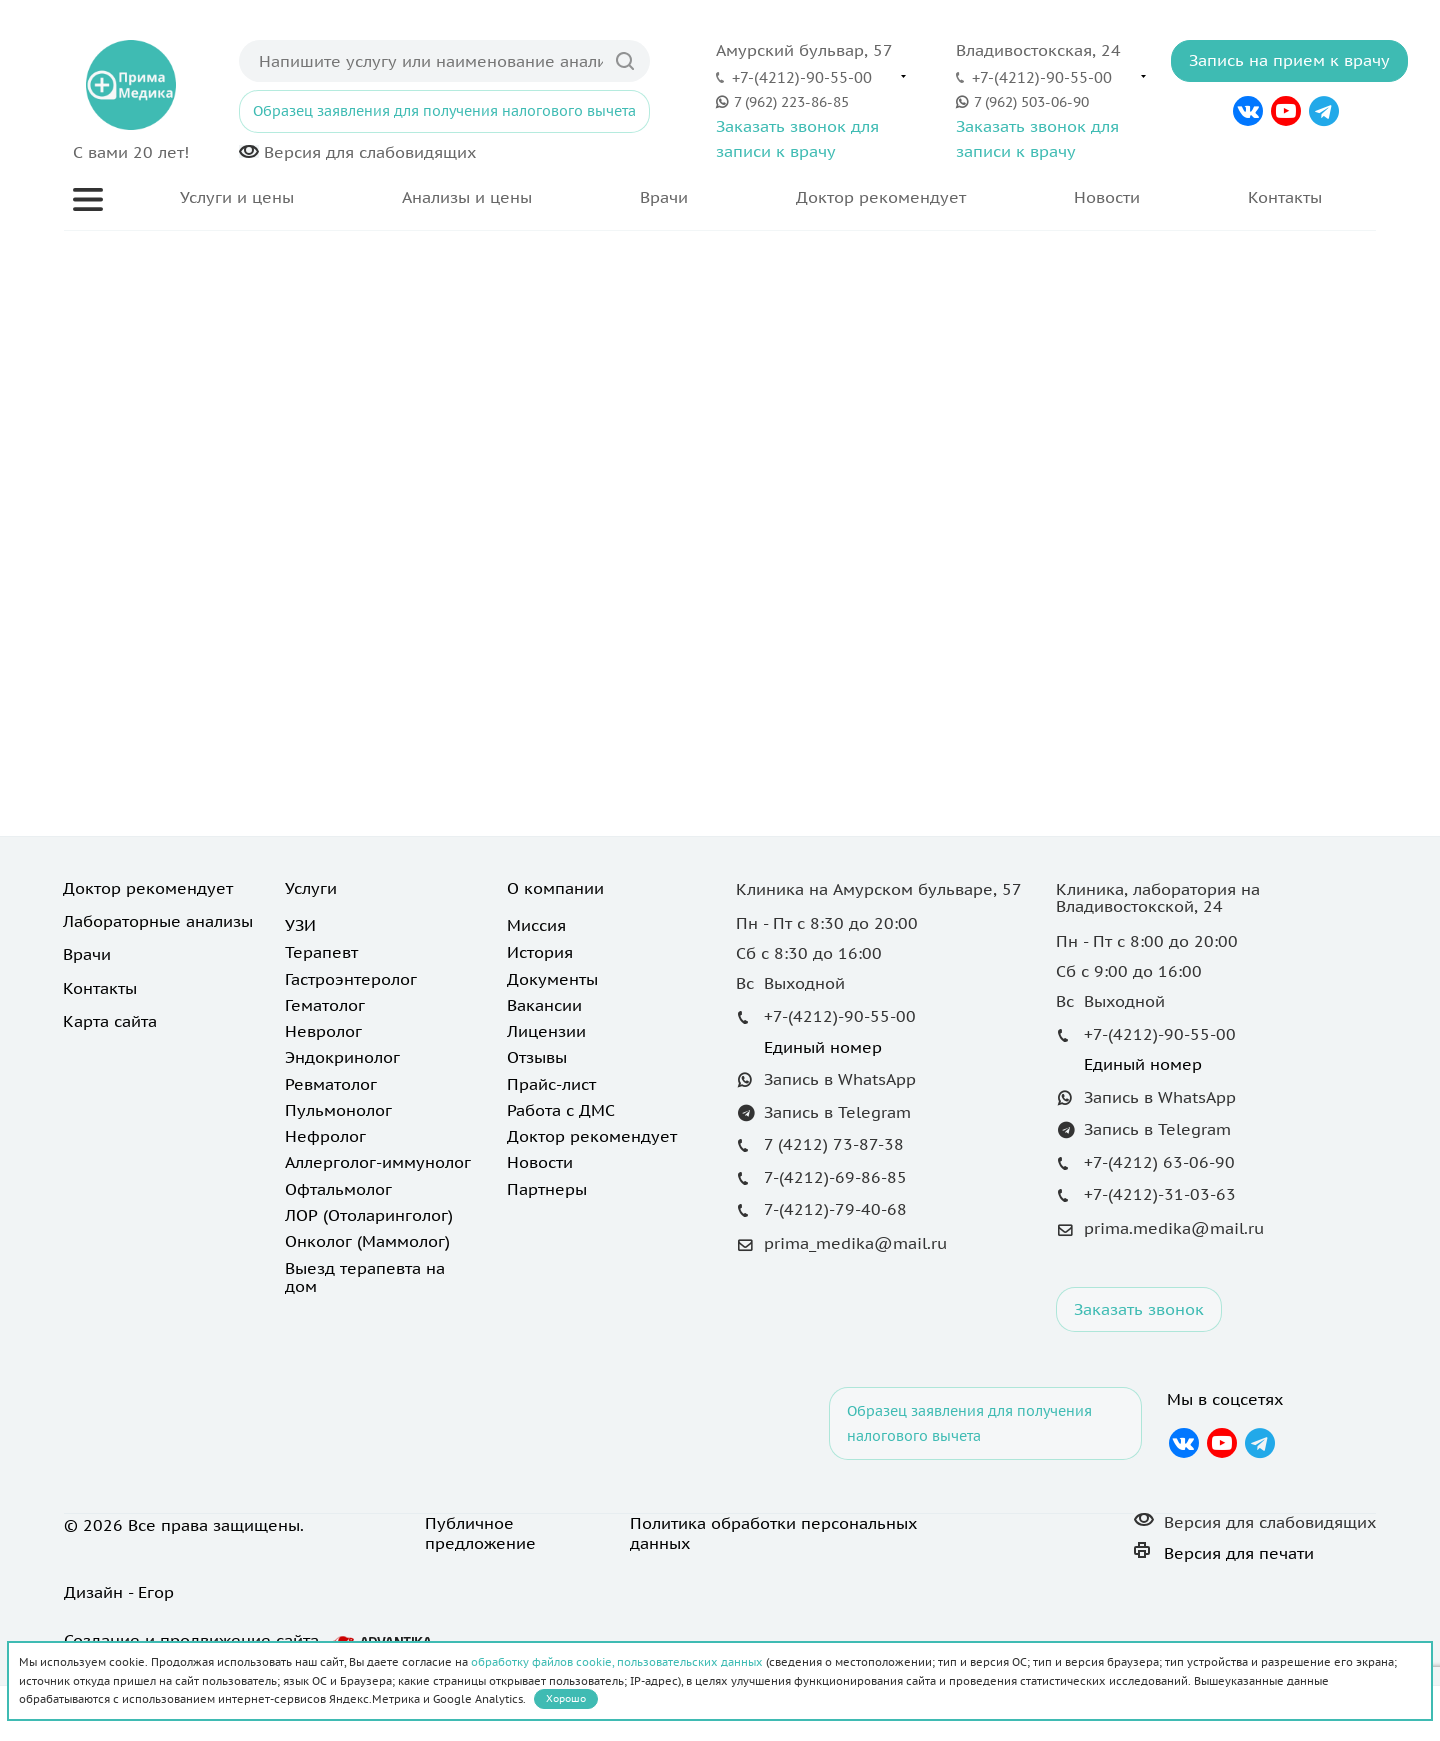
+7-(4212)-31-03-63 (1160, 1194)
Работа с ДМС (561, 1110)
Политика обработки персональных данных (773, 1533)
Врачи (664, 197)
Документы (552, 979)
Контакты (1285, 197)
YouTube (1286, 111)
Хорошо (566, 1698)
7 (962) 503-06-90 (1031, 101)
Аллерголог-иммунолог (378, 1162)
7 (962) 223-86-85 (791, 101)
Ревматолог (331, 1084)
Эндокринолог (342, 1057)
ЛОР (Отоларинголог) (369, 1215)
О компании (555, 888)
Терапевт (321, 952)
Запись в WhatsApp (840, 1079)
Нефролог (325, 1136)
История (540, 952)
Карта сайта (110, 1021)
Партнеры (547, 1189)
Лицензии (546, 1031)
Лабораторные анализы (158, 921)
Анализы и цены (467, 197)
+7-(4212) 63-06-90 (1159, 1162)
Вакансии (544, 1005)
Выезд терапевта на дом (365, 1277)
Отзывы (537, 1057)
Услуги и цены (237, 197)
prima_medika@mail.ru (855, 1243)
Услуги (311, 888)
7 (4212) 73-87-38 (834, 1144)
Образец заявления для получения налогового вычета (444, 111)
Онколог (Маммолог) (367, 1241)
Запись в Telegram (837, 1112)
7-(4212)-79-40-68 (835, 1209)
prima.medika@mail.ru (1174, 1228)
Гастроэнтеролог (351, 979)
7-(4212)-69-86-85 (835, 1177)
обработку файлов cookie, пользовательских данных (617, 1662)
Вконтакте (1248, 111)
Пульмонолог (338, 1110)
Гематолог (325, 1005)
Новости (1107, 197)
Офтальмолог (338, 1189)
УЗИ (300, 925)
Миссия (536, 925)
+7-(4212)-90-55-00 (802, 77)
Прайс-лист (551, 1084)
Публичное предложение (480, 1533)
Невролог (323, 1031)
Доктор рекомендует (881, 197)
